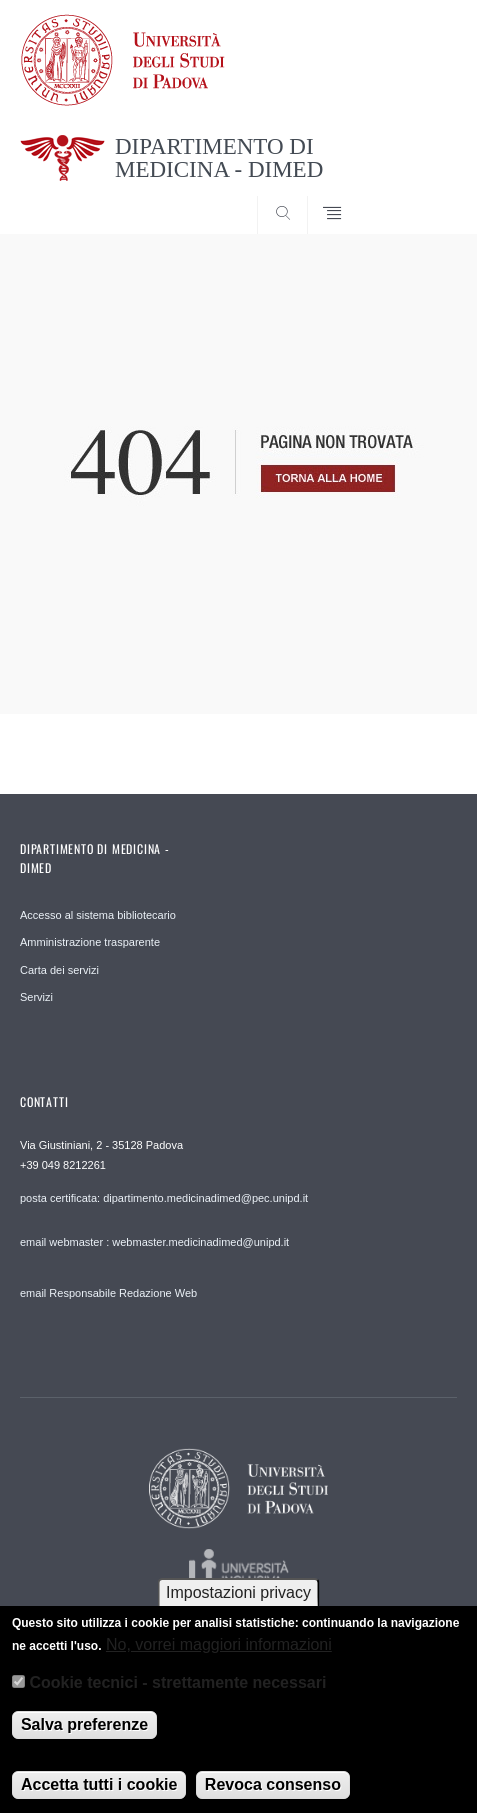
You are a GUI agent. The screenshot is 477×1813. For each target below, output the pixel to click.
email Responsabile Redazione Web (108, 1293)
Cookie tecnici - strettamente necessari (177, 1698)
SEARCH (419, 197)
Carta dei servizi (59, 970)
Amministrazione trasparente (90, 942)
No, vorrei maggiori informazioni (219, 1659)
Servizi (36, 997)
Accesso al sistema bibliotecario (98, 915)
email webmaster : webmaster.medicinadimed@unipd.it (154, 1242)
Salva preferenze (84, 1739)
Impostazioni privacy (238, 1608)
